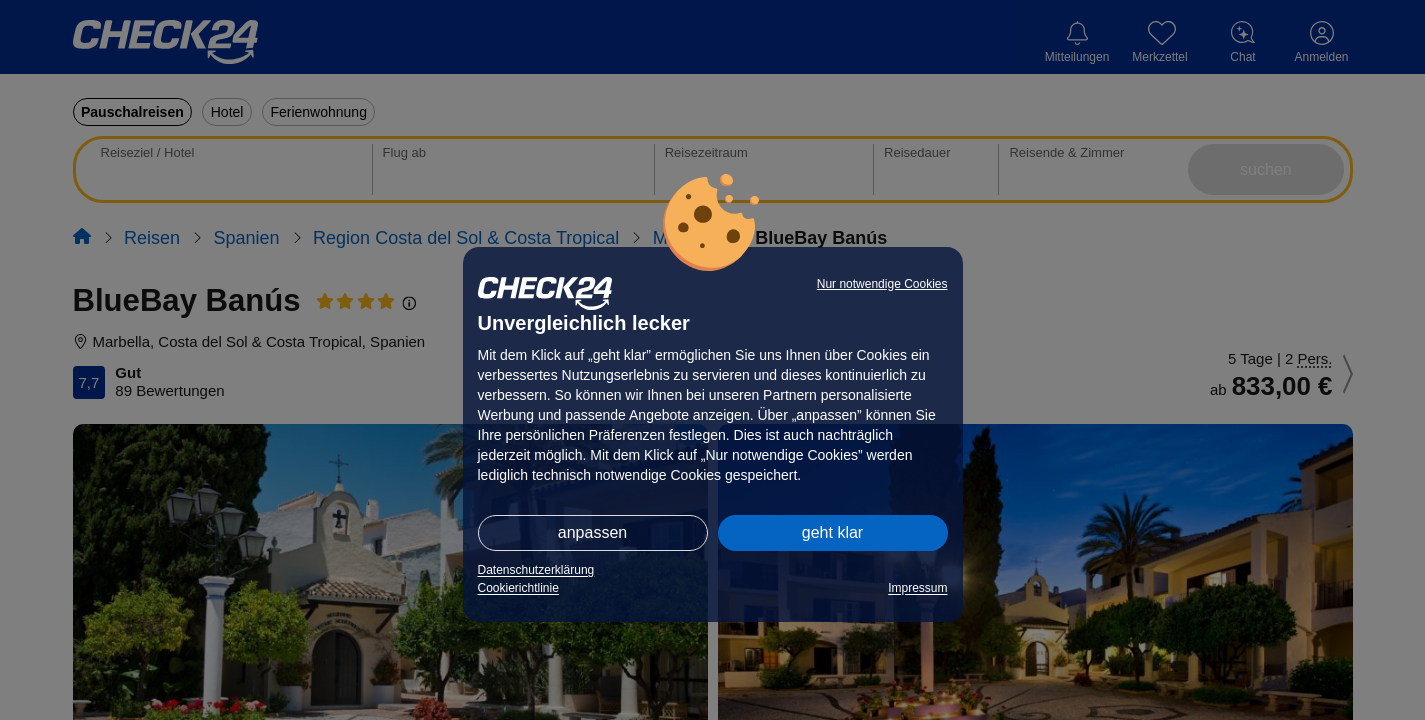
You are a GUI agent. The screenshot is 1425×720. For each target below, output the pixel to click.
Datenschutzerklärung (536, 570)
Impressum (917, 588)
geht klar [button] (832, 532)
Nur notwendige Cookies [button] (882, 284)
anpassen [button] (592, 532)
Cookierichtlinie (518, 588)
